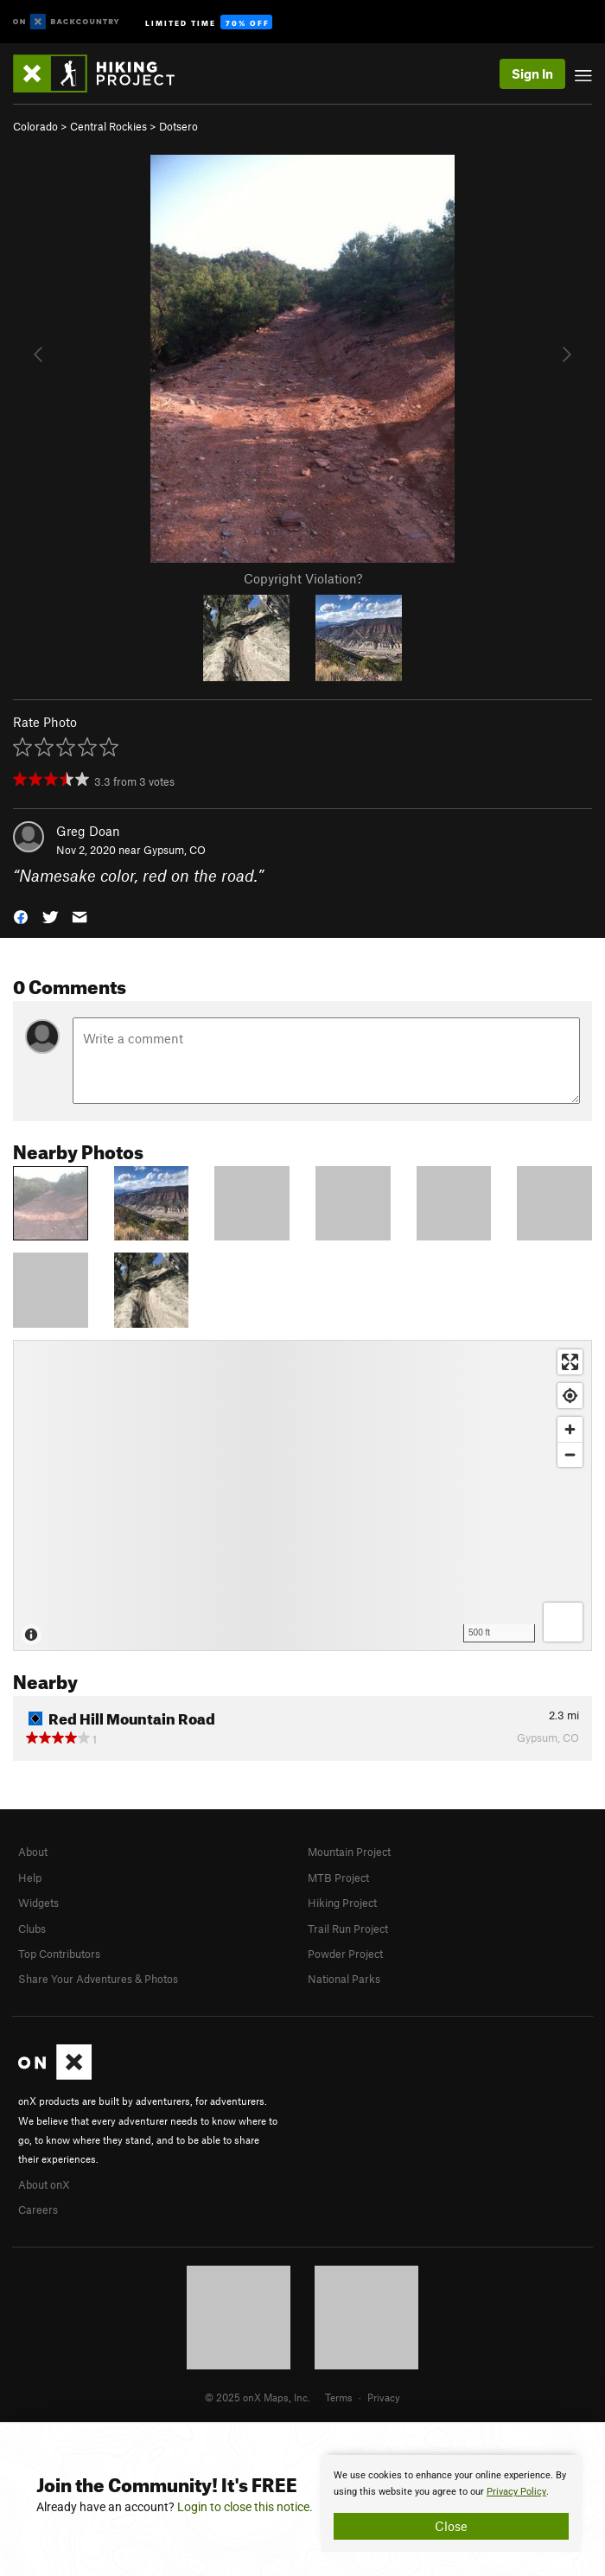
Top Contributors (59, 1954)
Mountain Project (349, 1852)
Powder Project (345, 1954)
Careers (38, 2209)
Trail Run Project (348, 1928)
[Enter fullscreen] (570, 1361)
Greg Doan (88, 830)
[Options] (563, 1622)
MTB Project (338, 1877)
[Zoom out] (570, 1454)
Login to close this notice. (245, 2507)
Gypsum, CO (174, 850)
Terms (339, 2397)
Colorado (35, 126)
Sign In (532, 73)
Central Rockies (108, 126)
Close (451, 2526)
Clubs (32, 1928)
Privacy (383, 2397)
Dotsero (178, 126)
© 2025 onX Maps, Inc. (257, 2397)
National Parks (344, 1979)
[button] (21, 916)
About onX (44, 2184)
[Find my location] (570, 1395)
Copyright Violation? (303, 578)
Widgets (38, 1903)
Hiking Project (342, 1903)
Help (29, 1877)
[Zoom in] (570, 1429)
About (33, 1852)
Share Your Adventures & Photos (98, 1979)
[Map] (302, 1495)
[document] (451, 2503)
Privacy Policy (516, 2491)
